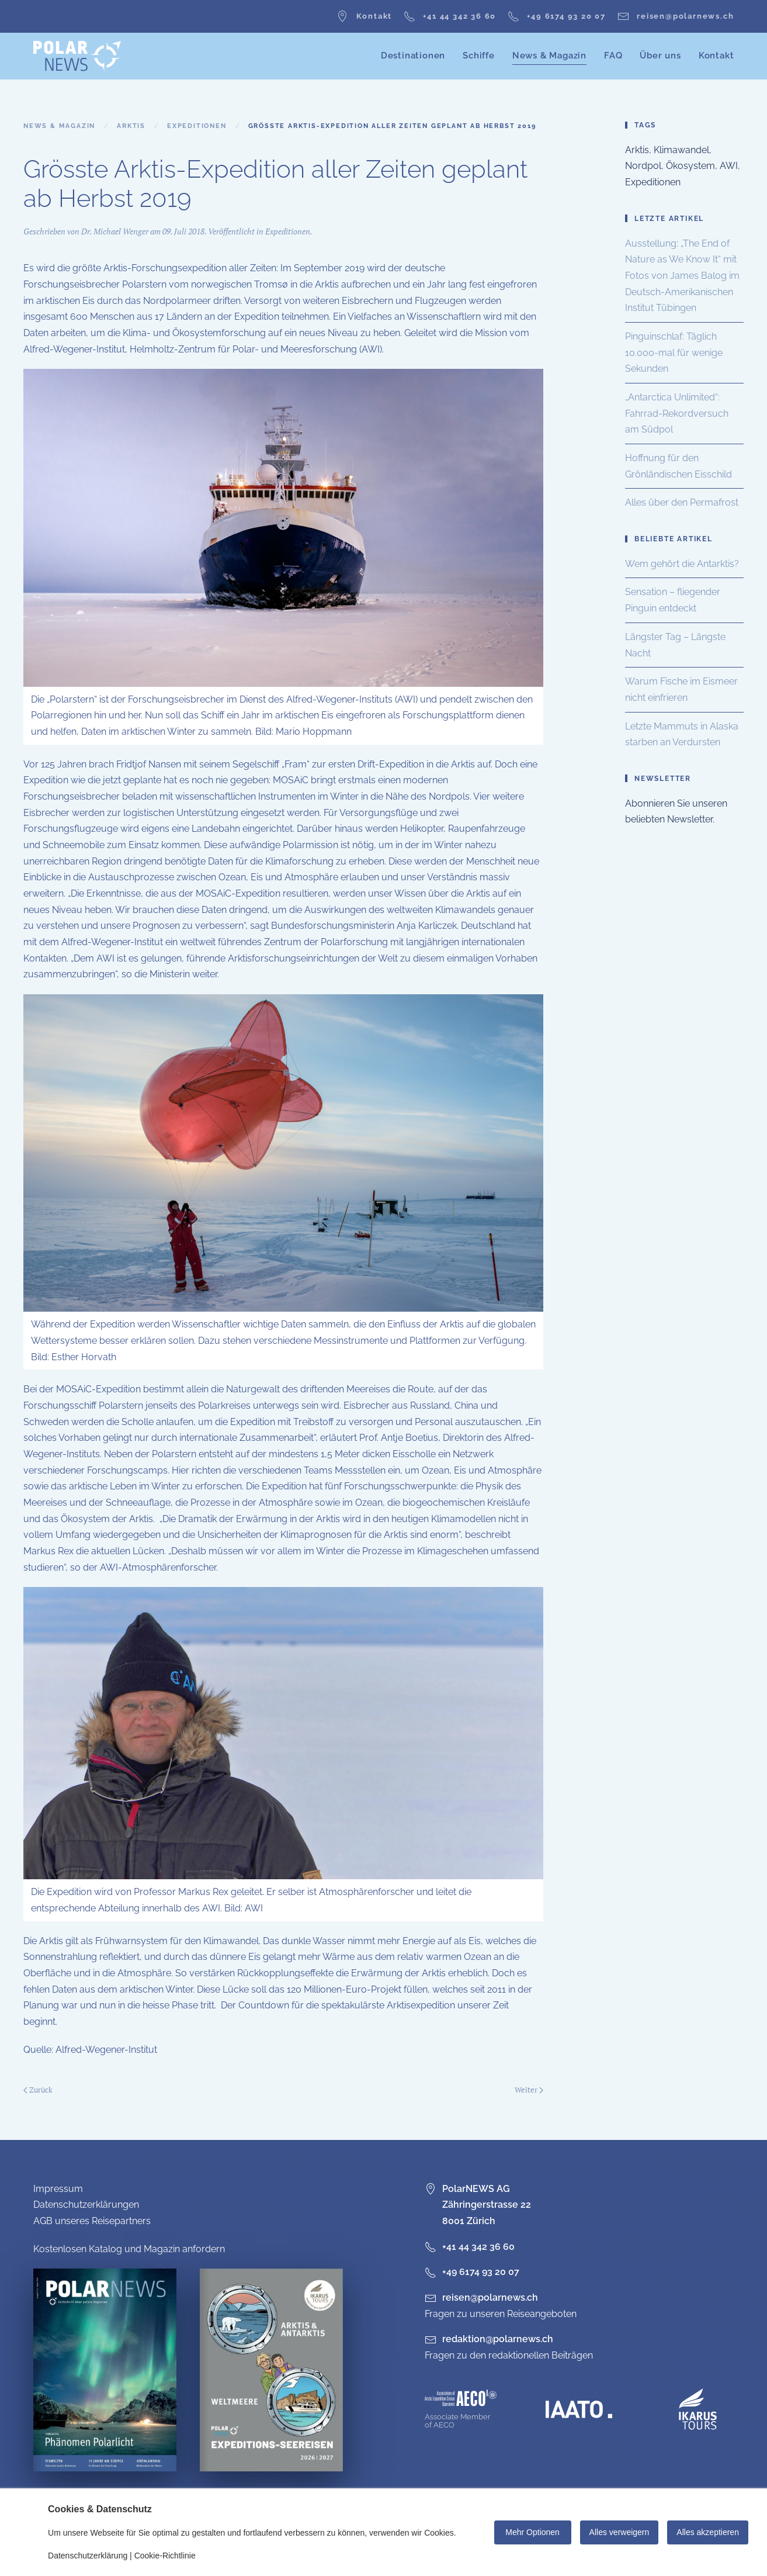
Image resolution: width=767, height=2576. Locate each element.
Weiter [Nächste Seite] (529, 2089)
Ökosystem (690, 165)
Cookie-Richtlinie (165, 2555)
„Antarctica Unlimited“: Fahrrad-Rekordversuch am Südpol (676, 413)
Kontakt (364, 16)
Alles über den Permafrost (681, 502)
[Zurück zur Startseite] (77, 56)
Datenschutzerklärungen (86, 2204)
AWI (729, 165)
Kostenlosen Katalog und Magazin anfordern (129, 2249)
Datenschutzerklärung (87, 2555)
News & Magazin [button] (549, 55)
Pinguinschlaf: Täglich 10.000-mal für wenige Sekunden (674, 352)
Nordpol (643, 165)
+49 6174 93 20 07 (557, 16)
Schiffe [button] (479, 55)
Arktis (637, 149)
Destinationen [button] (413, 55)
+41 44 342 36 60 (450, 16)
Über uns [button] (660, 55)
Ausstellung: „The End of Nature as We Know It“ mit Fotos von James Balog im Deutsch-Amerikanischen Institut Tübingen (682, 276)
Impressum (58, 2188)
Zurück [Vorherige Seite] (38, 2089)
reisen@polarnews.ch (675, 16)
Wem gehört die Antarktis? (682, 563)
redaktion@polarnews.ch (497, 2339)
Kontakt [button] (716, 55)
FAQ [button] (613, 55)
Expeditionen (287, 231)
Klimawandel (681, 149)
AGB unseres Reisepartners (92, 2220)
